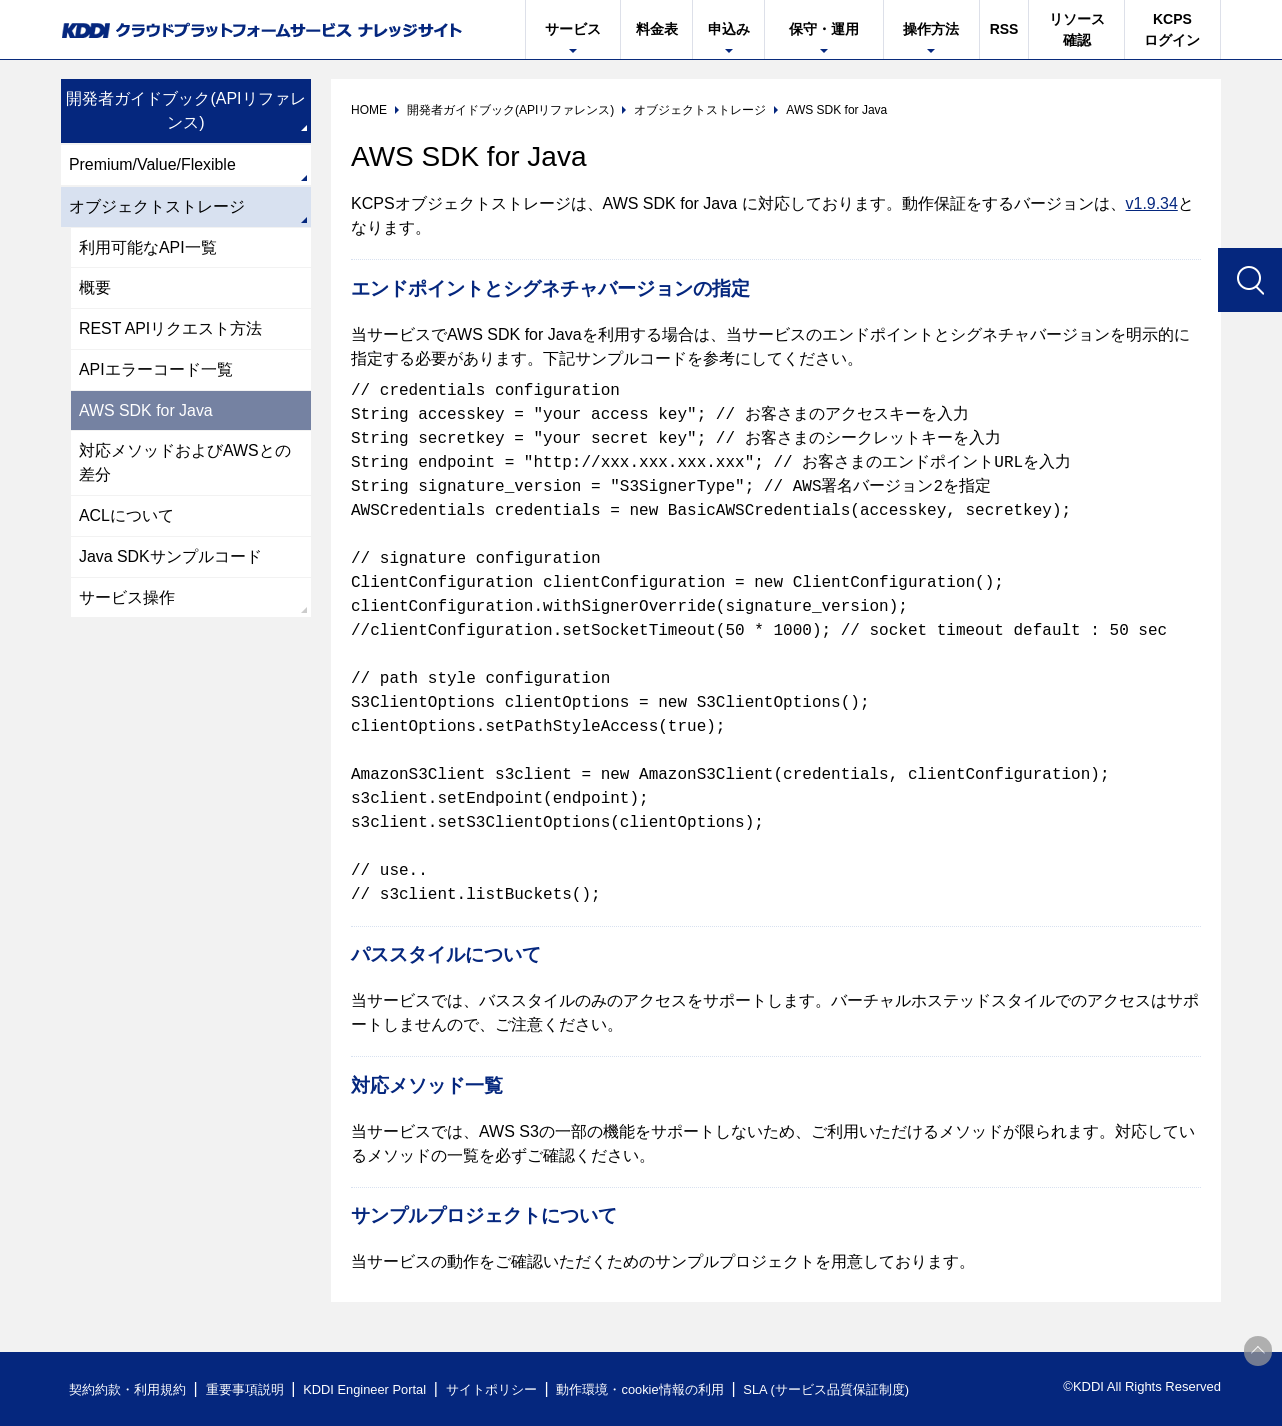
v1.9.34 (1152, 203)
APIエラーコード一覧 (156, 370)
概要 (95, 288)
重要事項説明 (245, 1389)
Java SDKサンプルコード (170, 558)
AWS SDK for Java (146, 411)
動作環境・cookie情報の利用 (644, 1389)
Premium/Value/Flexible (153, 164)
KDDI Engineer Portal (366, 1389)
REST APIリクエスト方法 (171, 329)
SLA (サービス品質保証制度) (831, 1389)
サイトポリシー (494, 1389)
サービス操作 (127, 599)
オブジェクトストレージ (157, 206)
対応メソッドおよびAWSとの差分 (185, 464)
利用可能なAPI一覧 (148, 247)
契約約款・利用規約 (127, 1389)
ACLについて (126, 517)
